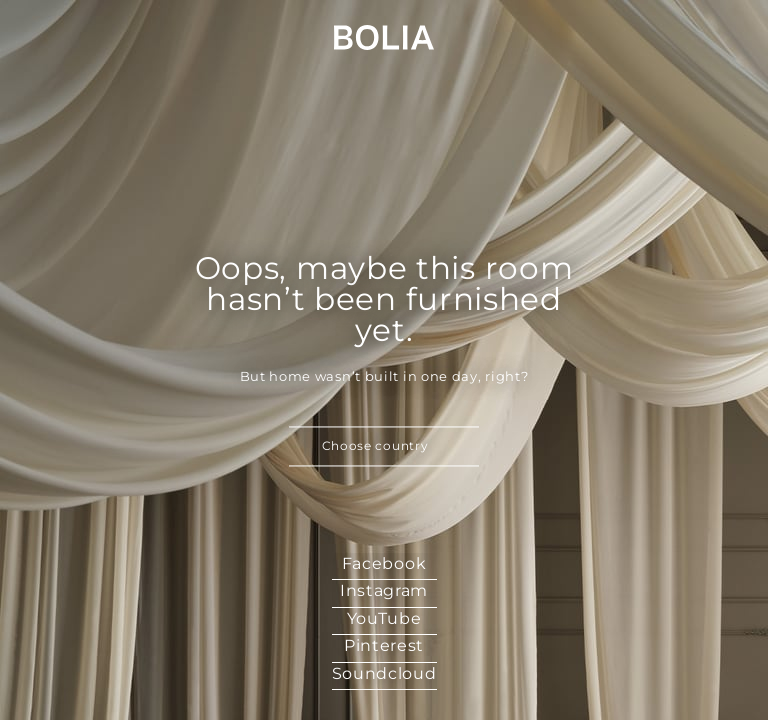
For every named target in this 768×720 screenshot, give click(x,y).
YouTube (384, 618)
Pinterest (384, 645)
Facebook (384, 563)
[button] (384, 447)
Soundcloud (384, 673)
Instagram (384, 590)
